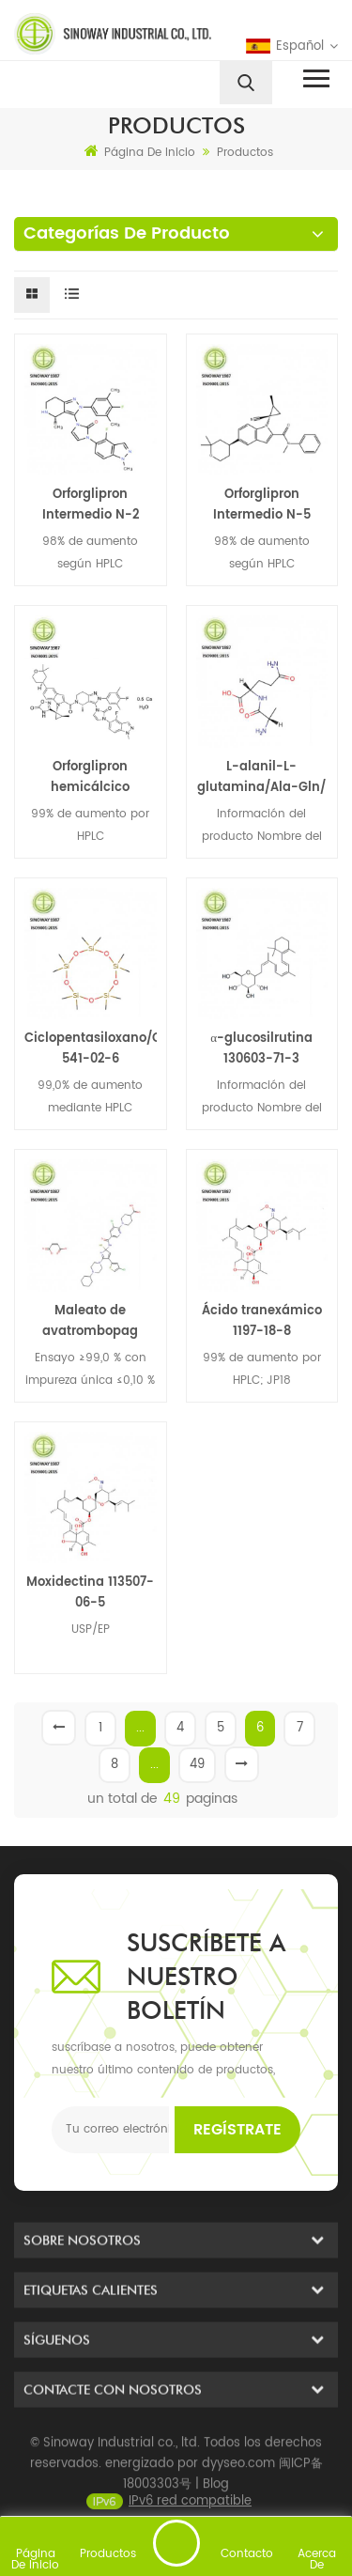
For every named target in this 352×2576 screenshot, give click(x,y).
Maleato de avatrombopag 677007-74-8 (90, 1321)
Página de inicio (139, 152)
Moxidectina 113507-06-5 (90, 1593)
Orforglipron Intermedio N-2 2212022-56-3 (90, 505)
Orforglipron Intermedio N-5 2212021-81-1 (262, 505)
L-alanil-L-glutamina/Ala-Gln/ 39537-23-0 (261, 778)
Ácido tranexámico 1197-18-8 (262, 1321)
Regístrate (237, 2130)
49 (197, 1765)
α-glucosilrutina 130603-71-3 (261, 1049)
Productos (245, 153)
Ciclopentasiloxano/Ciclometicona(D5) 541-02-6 (90, 1049)
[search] (246, 82)
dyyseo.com (238, 2499)
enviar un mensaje (176, 2543)
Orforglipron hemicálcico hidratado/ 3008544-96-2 (90, 778)
